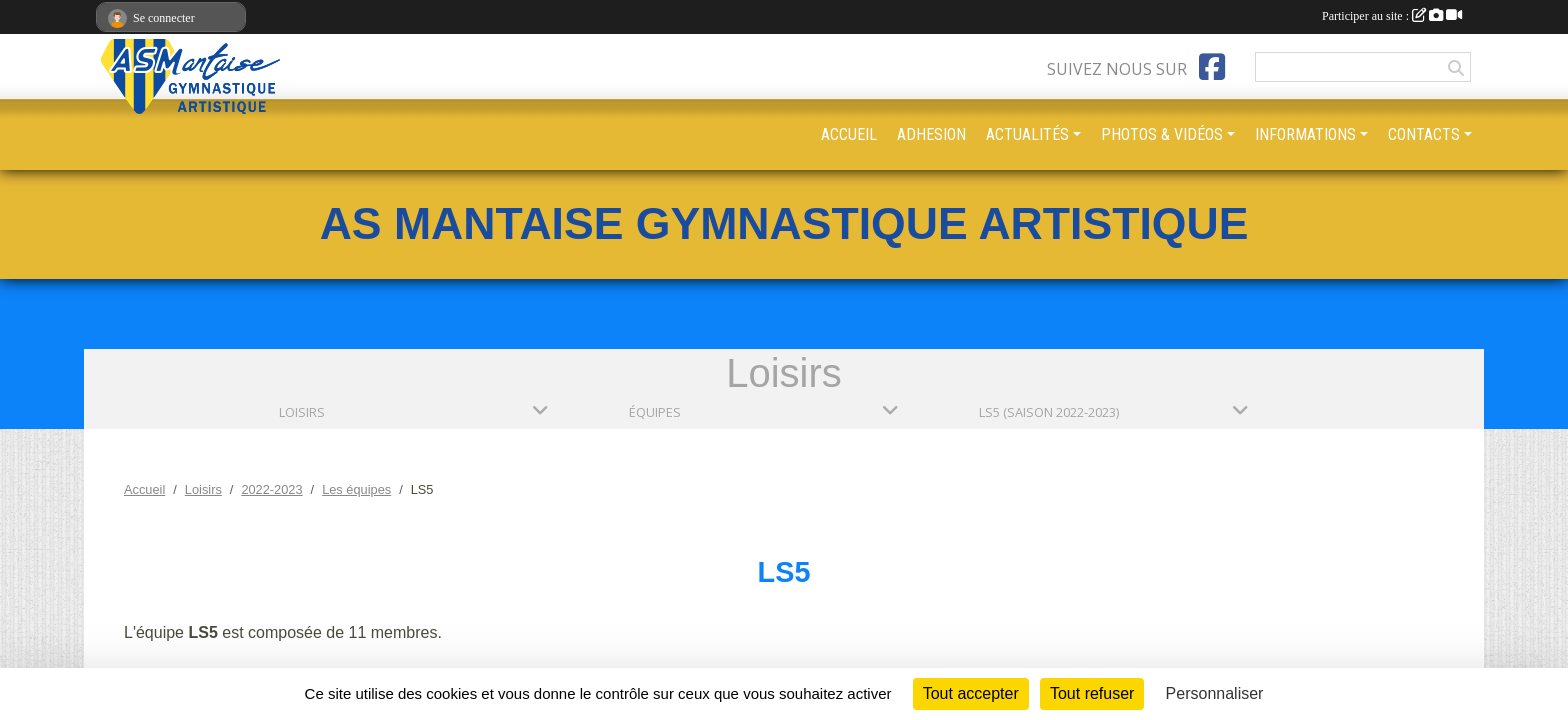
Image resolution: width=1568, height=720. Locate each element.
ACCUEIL (849, 134)
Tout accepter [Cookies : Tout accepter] (971, 693)
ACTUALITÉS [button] (1027, 134)
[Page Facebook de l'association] (1212, 67)
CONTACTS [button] (1424, 134)
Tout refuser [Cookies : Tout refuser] (1092, 693)
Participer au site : (1392, 16)
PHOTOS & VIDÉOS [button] (1162, 134)
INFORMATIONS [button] (1305, 134)
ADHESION (931, 134)
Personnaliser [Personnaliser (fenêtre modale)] (1215, 693)
